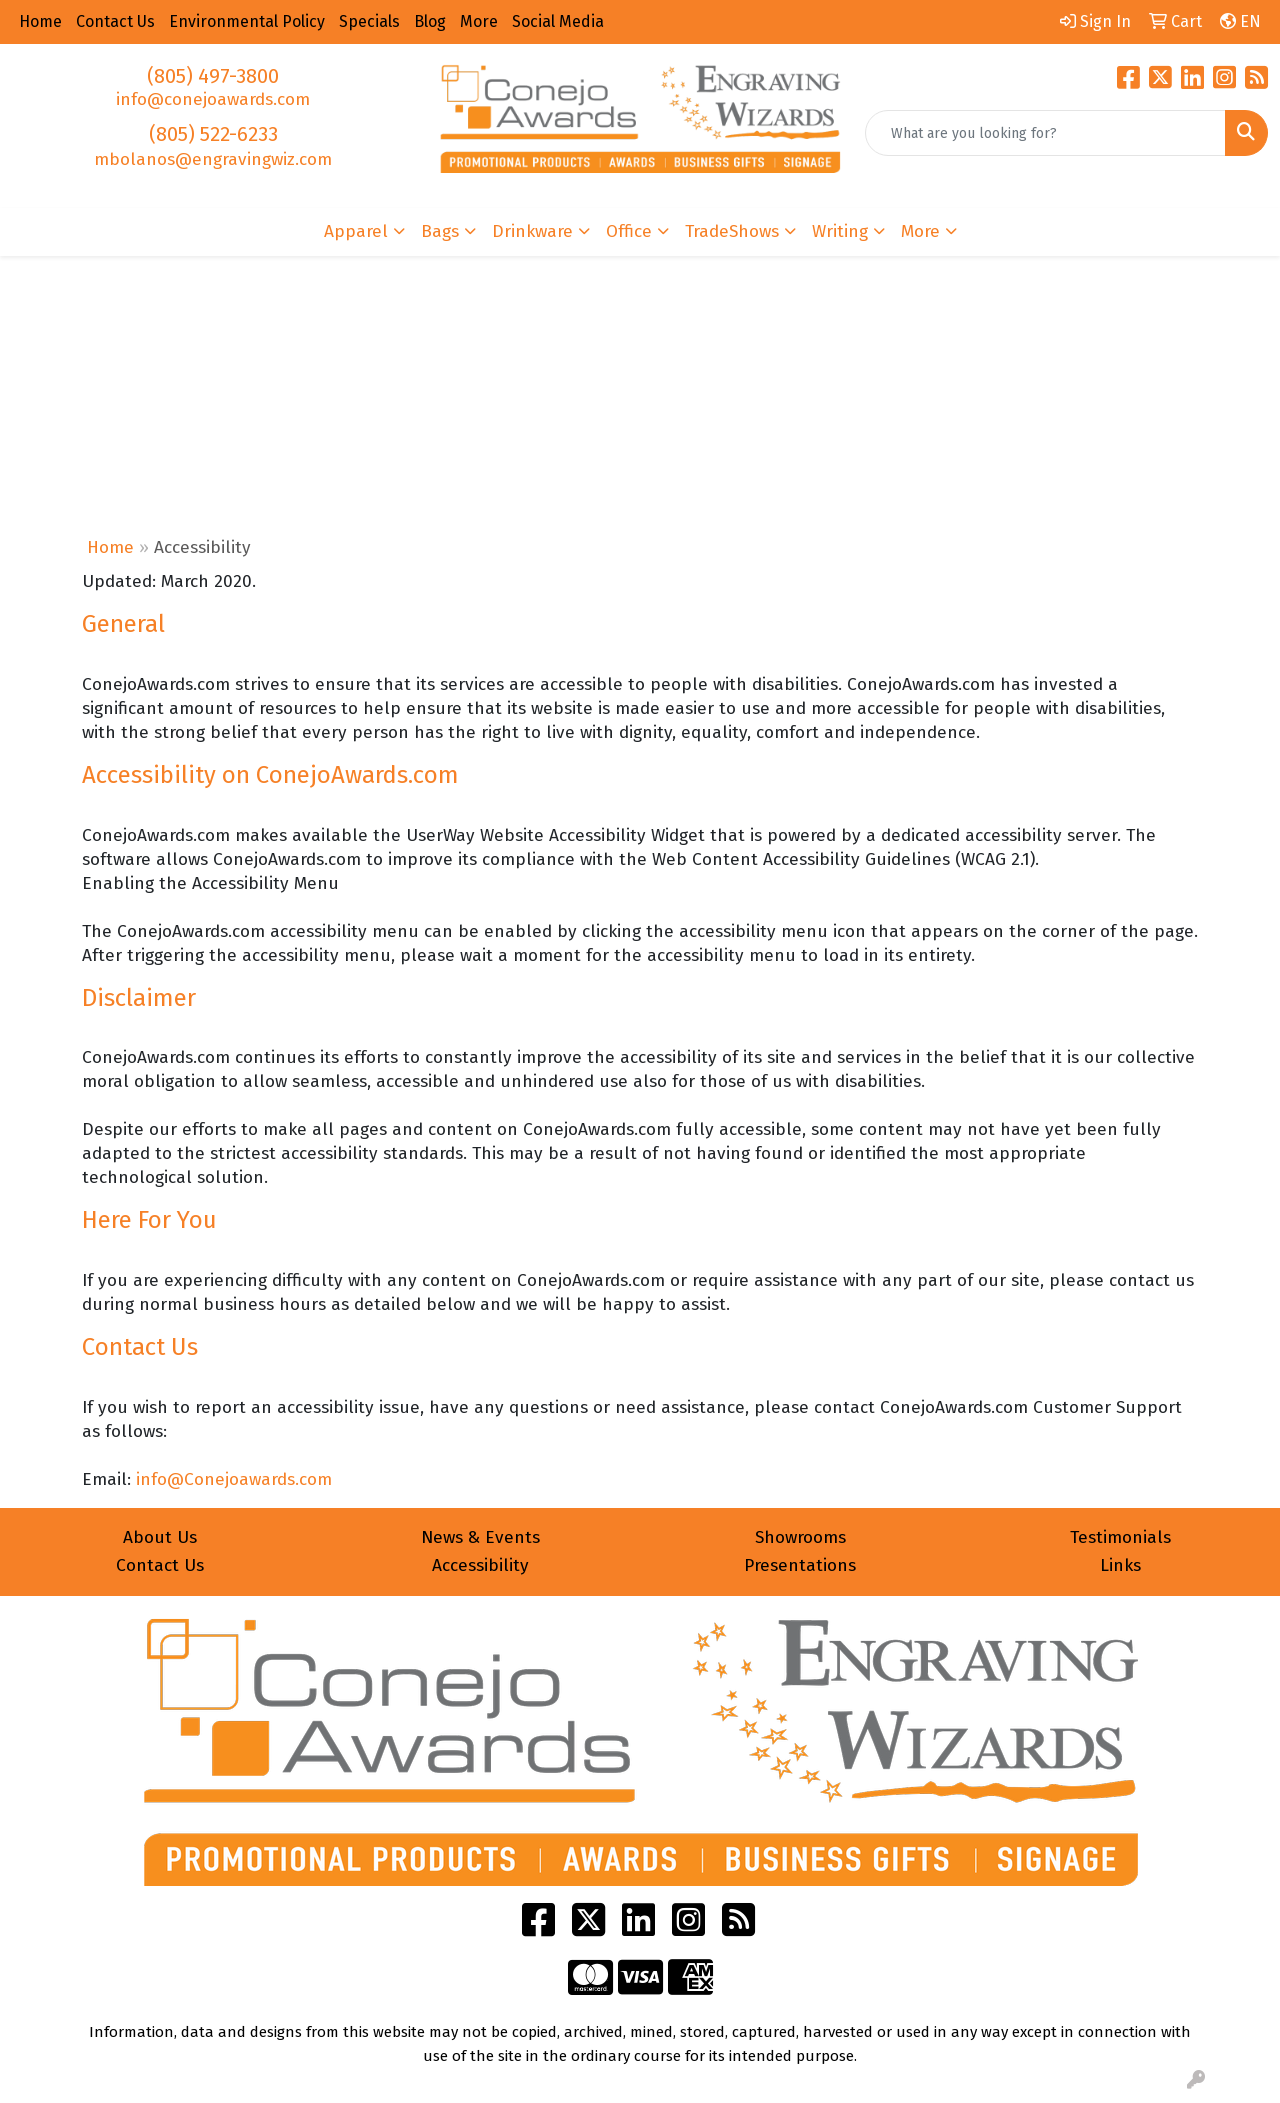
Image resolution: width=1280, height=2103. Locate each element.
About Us (160, 1537)
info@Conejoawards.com (234, 1479)
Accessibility (480, 1565)
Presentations (800, 1565)
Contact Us (160, 1565)
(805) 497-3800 (213, 76)
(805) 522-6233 (213, 134)
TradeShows (732, 231)
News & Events (480, 1537)
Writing (840, 231)
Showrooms (800, 1537)
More (920, 231)
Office (629, 231)
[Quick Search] (1045, 133)
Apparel (356, 231)
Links (1120, 1565)
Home (110, 547)
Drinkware (532, 231)
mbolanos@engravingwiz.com (213, 159)
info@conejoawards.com (213, 99)
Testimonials (1120, 1537)
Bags (440, 231)
